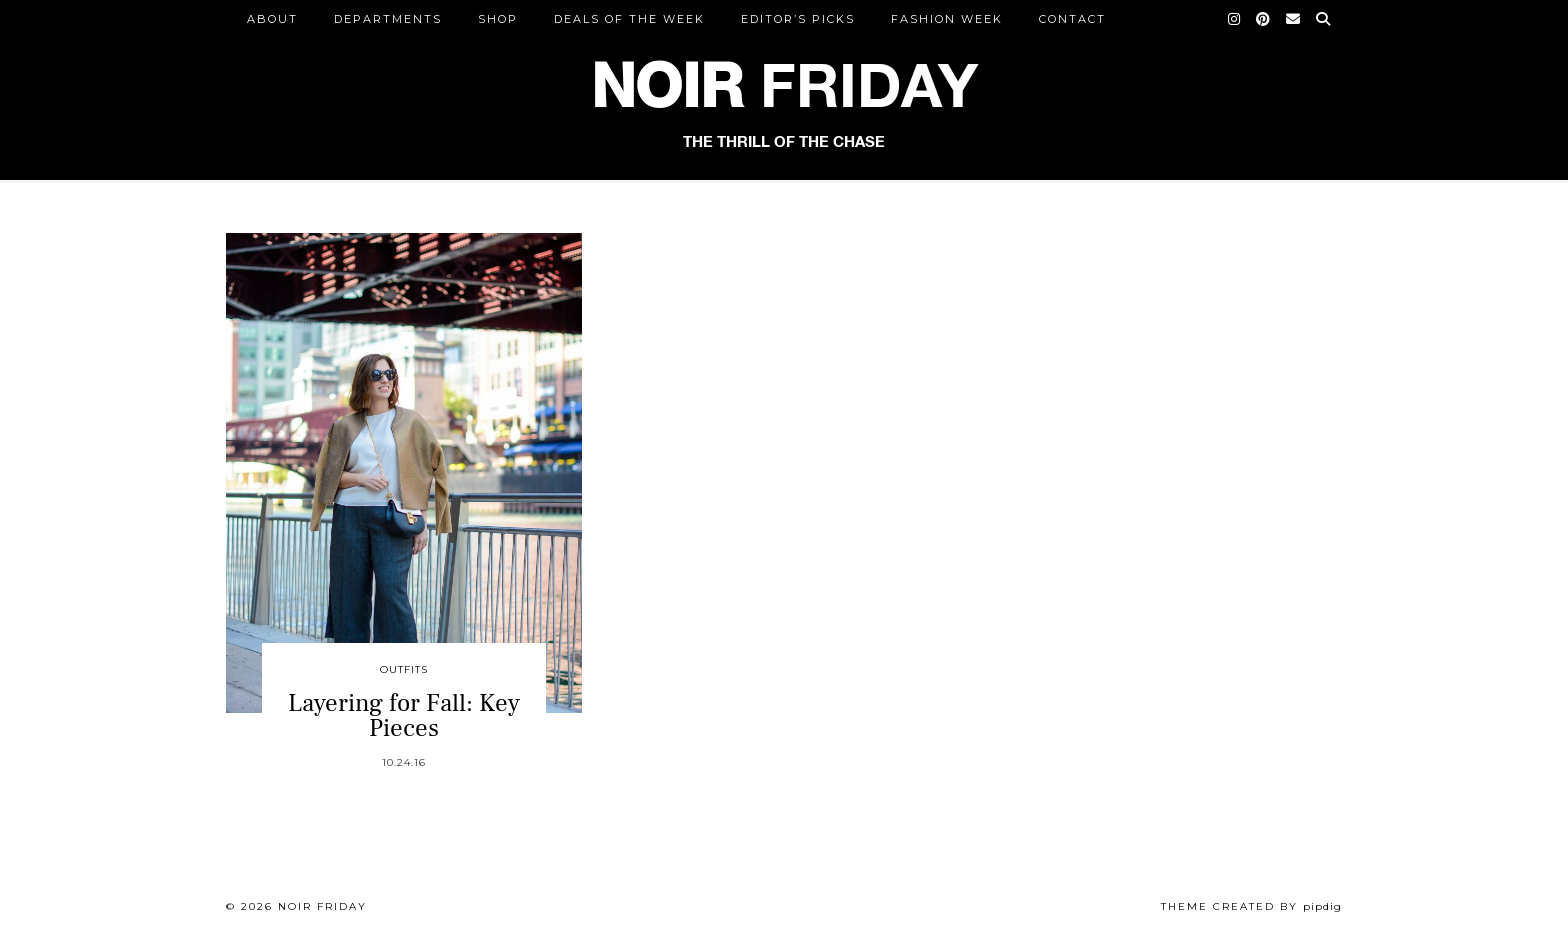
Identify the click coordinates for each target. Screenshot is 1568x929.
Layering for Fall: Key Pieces (404, 715)
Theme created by (1251, 906)
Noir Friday (322, 906)
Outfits (404, 669)
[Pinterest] (1264, 19)
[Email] (1294, 19)
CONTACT (1072, 19)
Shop (498, 19)
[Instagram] (1235, 19)
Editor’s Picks (798, 19)
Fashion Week (947, 19)
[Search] (1324, 19)
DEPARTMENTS (388, 19)
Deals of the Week (629, 19)
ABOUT (272, 19)
